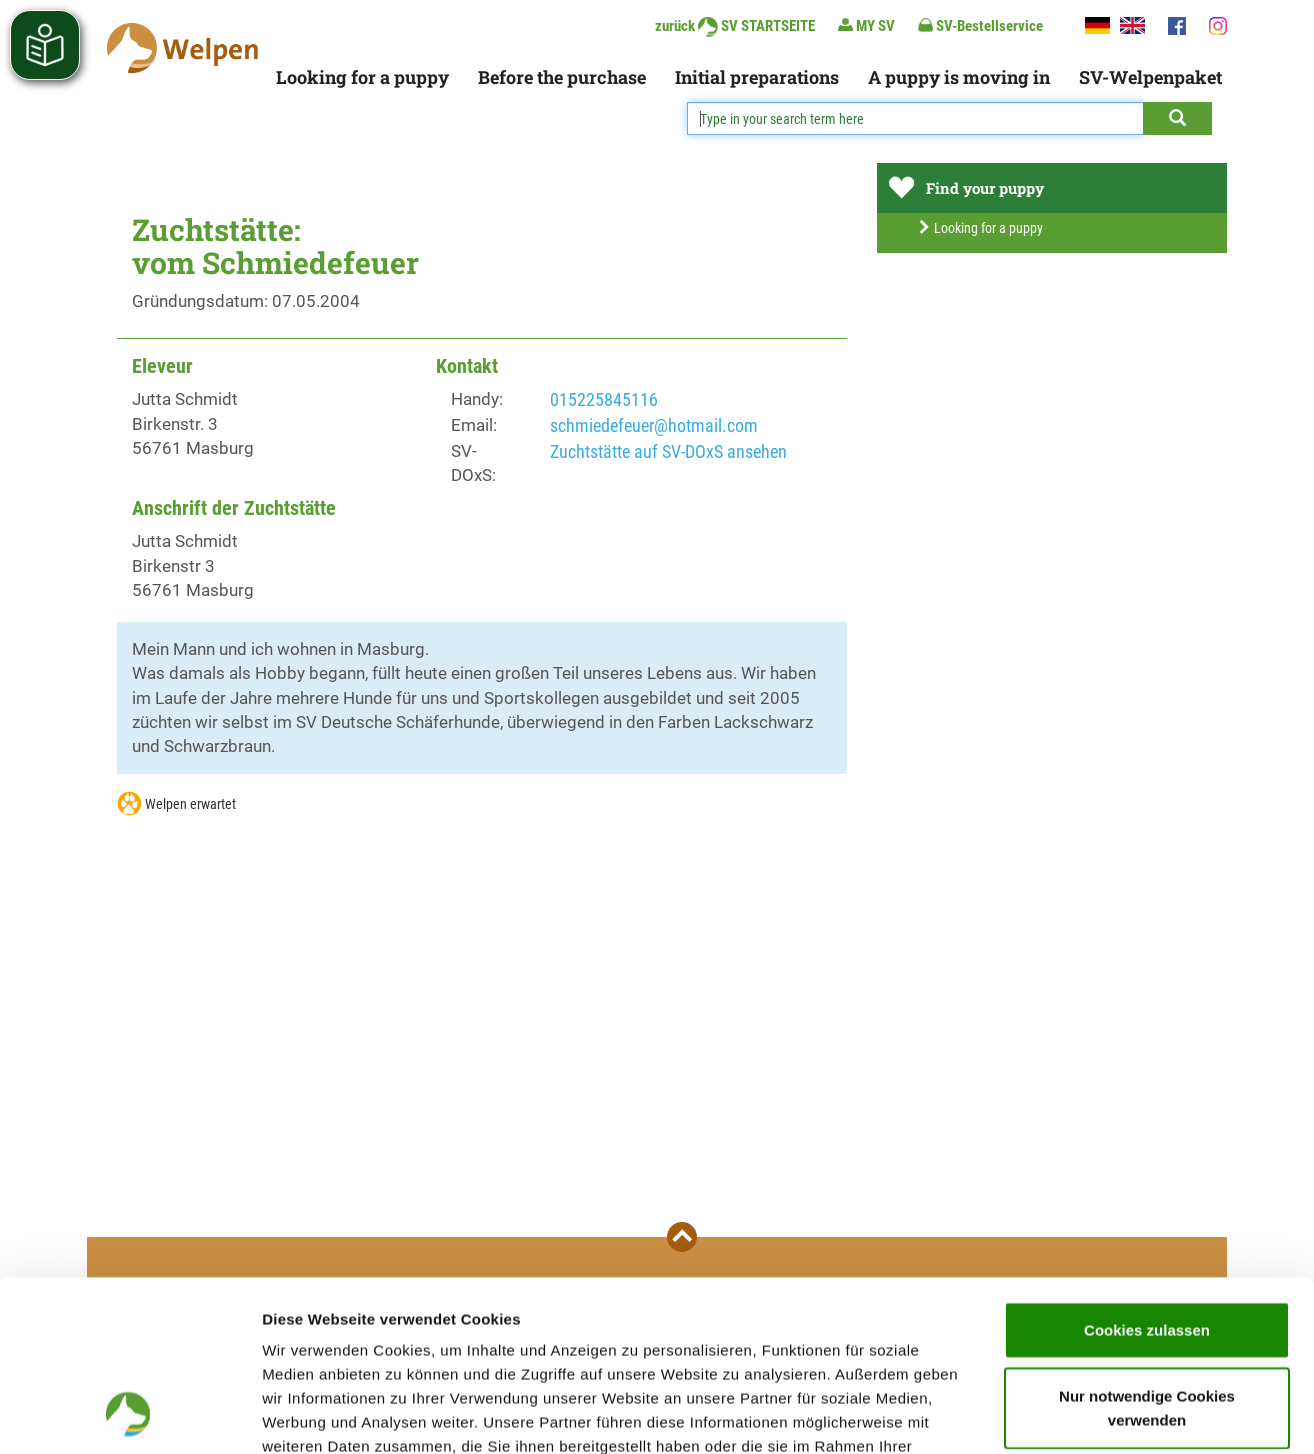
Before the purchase (562, 77)
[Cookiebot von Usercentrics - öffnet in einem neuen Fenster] (129, 1415)
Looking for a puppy (362, 77)
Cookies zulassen (1147, 1169)
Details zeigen (1063, 1414)
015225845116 (604, 399)
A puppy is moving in (959, 77)
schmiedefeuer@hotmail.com (654, 425)
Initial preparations (757, 77)
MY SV (866, 25)
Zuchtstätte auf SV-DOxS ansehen (668, 451)
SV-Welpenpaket (1150, 77)
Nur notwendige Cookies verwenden (1147, 1247)
